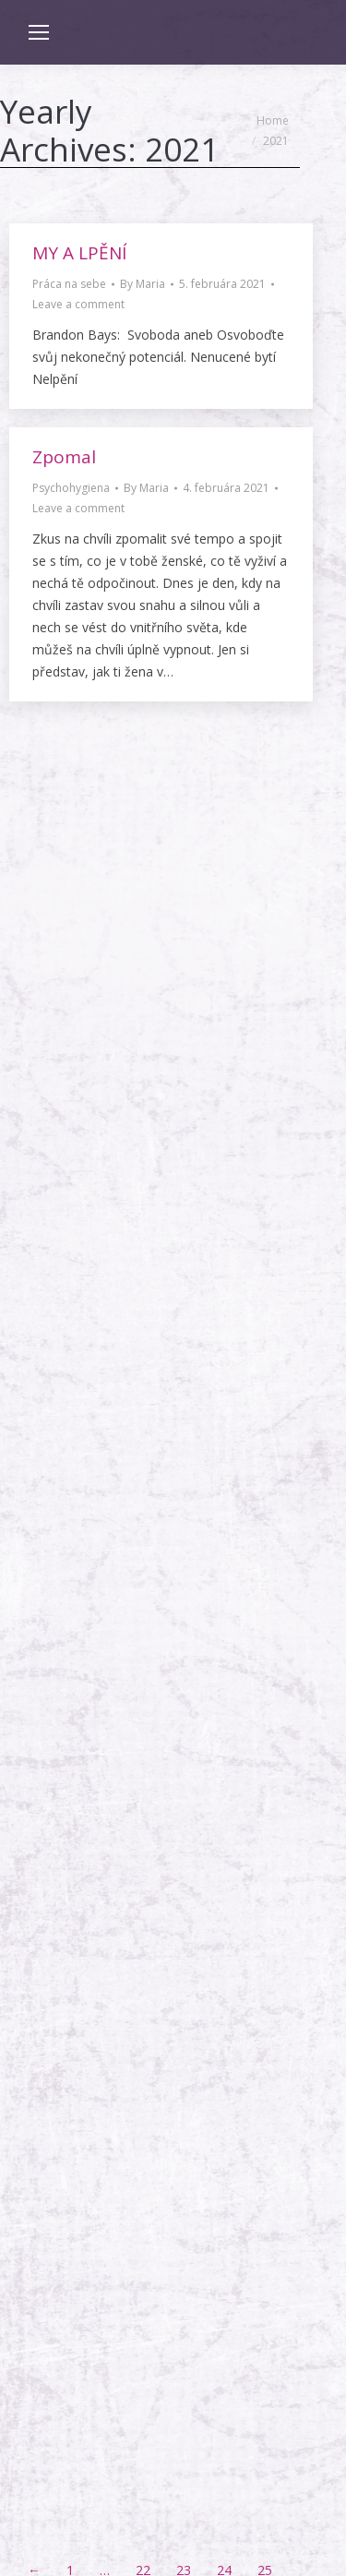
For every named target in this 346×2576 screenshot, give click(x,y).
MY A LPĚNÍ (79, 253)
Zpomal (64, 457)
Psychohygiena (71, 488)
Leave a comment (78, 304)
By (142, 284)
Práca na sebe (69, 284)
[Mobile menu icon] (39, 32)
